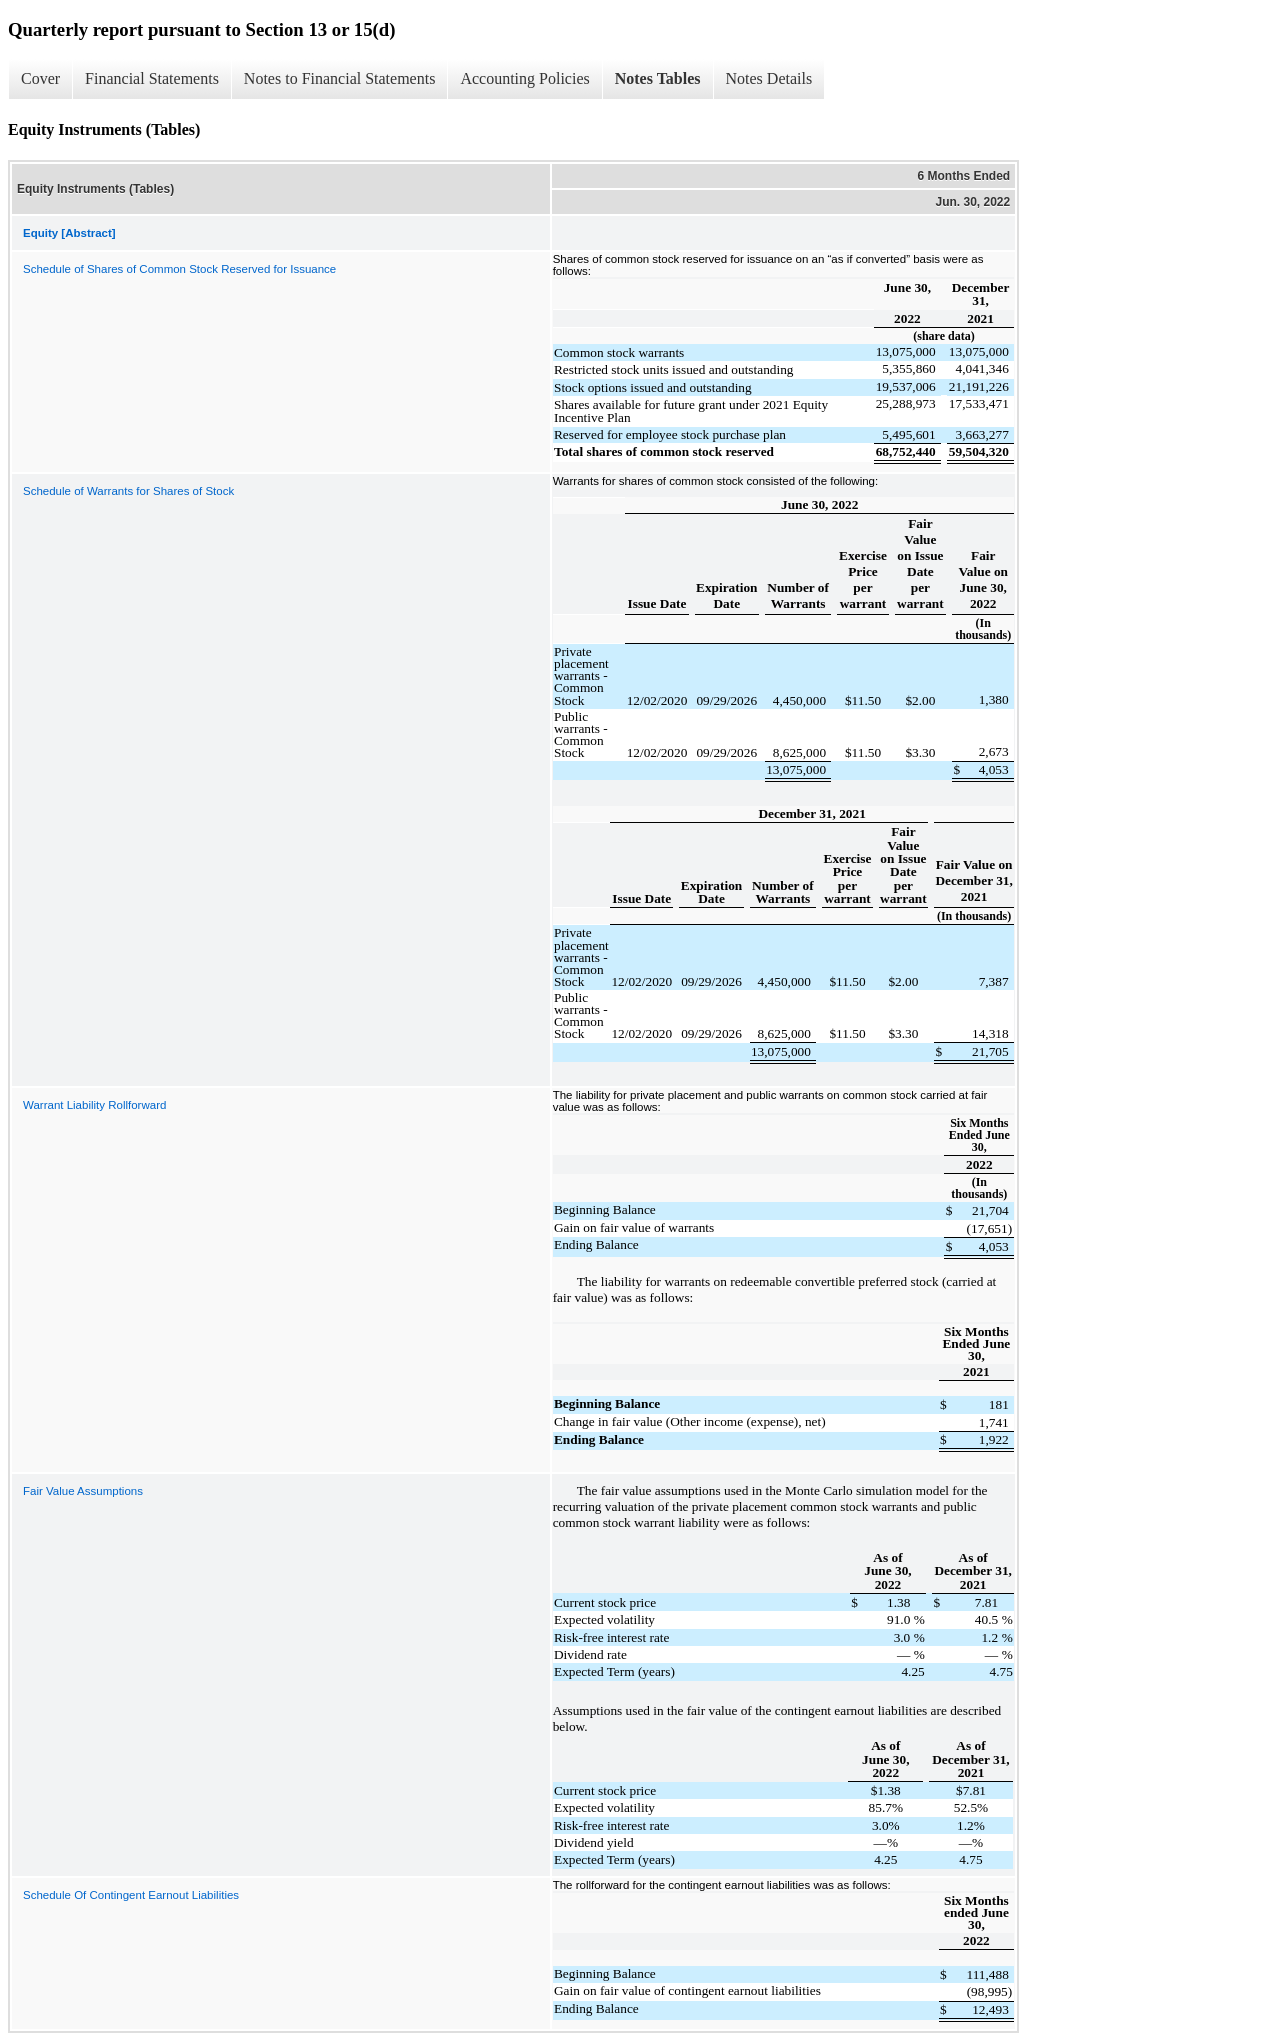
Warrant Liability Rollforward (94, 1105)
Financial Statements (152, 78)
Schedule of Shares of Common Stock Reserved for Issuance (179, 269)
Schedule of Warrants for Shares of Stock (128, 491)
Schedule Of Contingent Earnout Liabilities (131, 1895)
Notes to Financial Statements (340, 78)
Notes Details (769, 78)
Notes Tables (658, 78)
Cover (40, 78)
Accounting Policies (524, 78)
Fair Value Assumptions (83, 1491)
